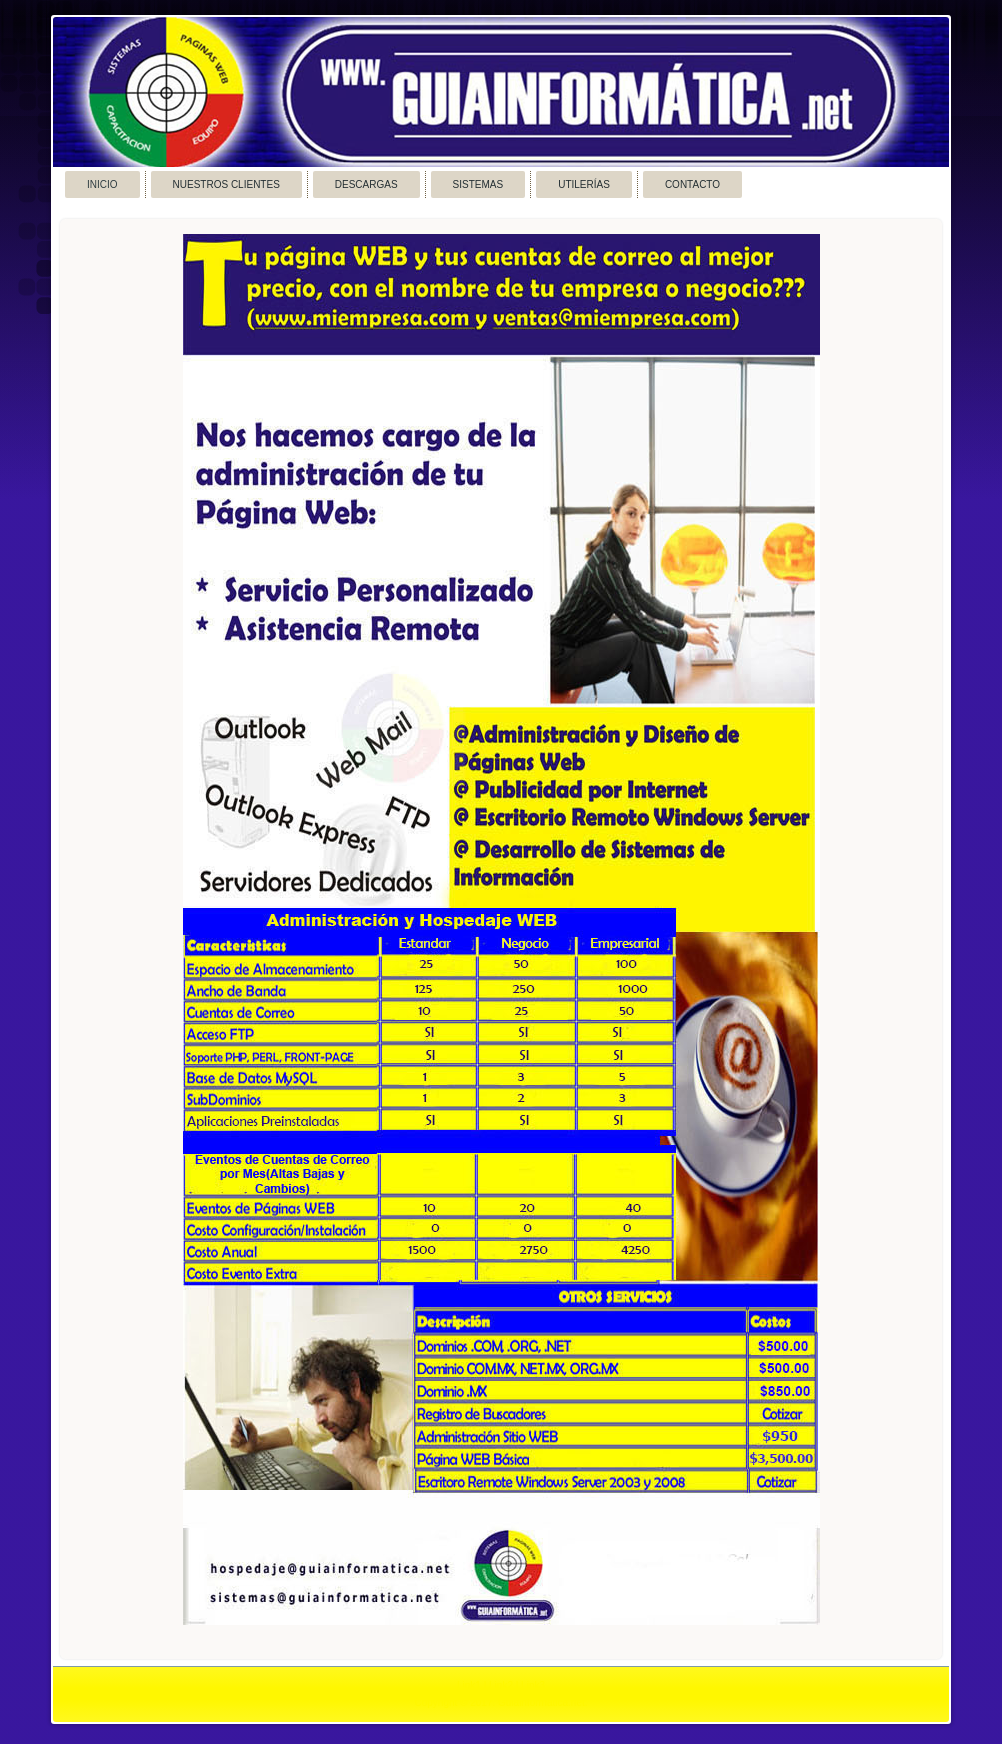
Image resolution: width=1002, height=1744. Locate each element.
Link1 (469, 1685)
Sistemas (478, 184)
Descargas (366, 184)
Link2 (501, 1685)
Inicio (102, 184)
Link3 (533, 1685)
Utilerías (584, 184)
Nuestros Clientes (226, 184)
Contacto (692, 184)
